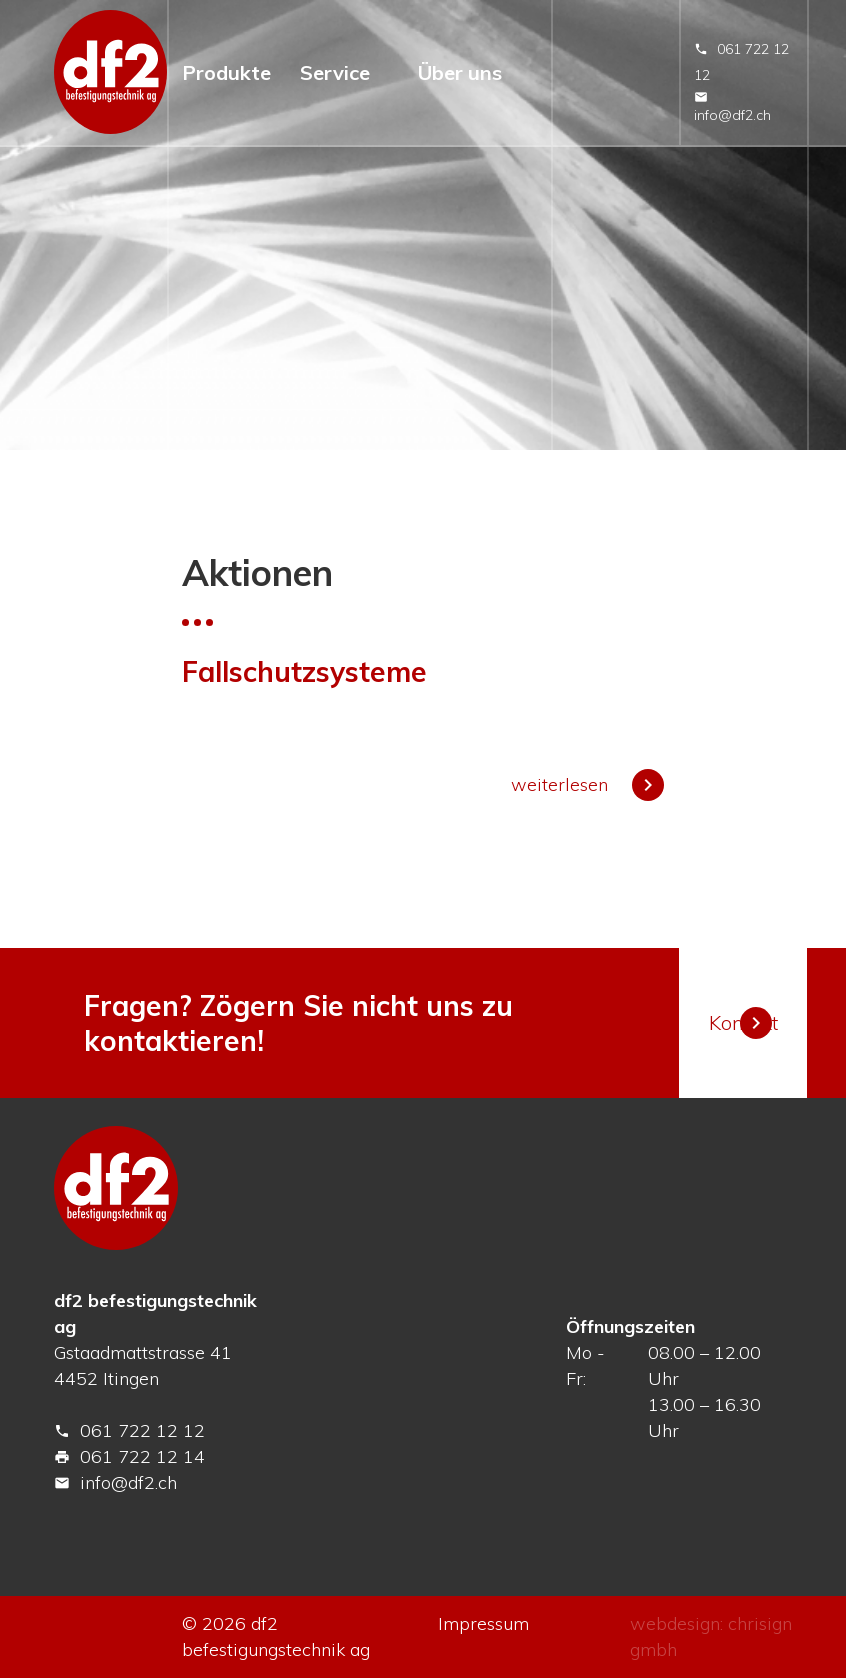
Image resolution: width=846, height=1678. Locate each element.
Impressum (483, 1623)
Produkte (226, 72)
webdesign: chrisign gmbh (711, 1636)
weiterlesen (587, 784)
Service (335, 72)
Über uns (460, 72)
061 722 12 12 (129, 1430)
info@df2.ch (732, 107)
